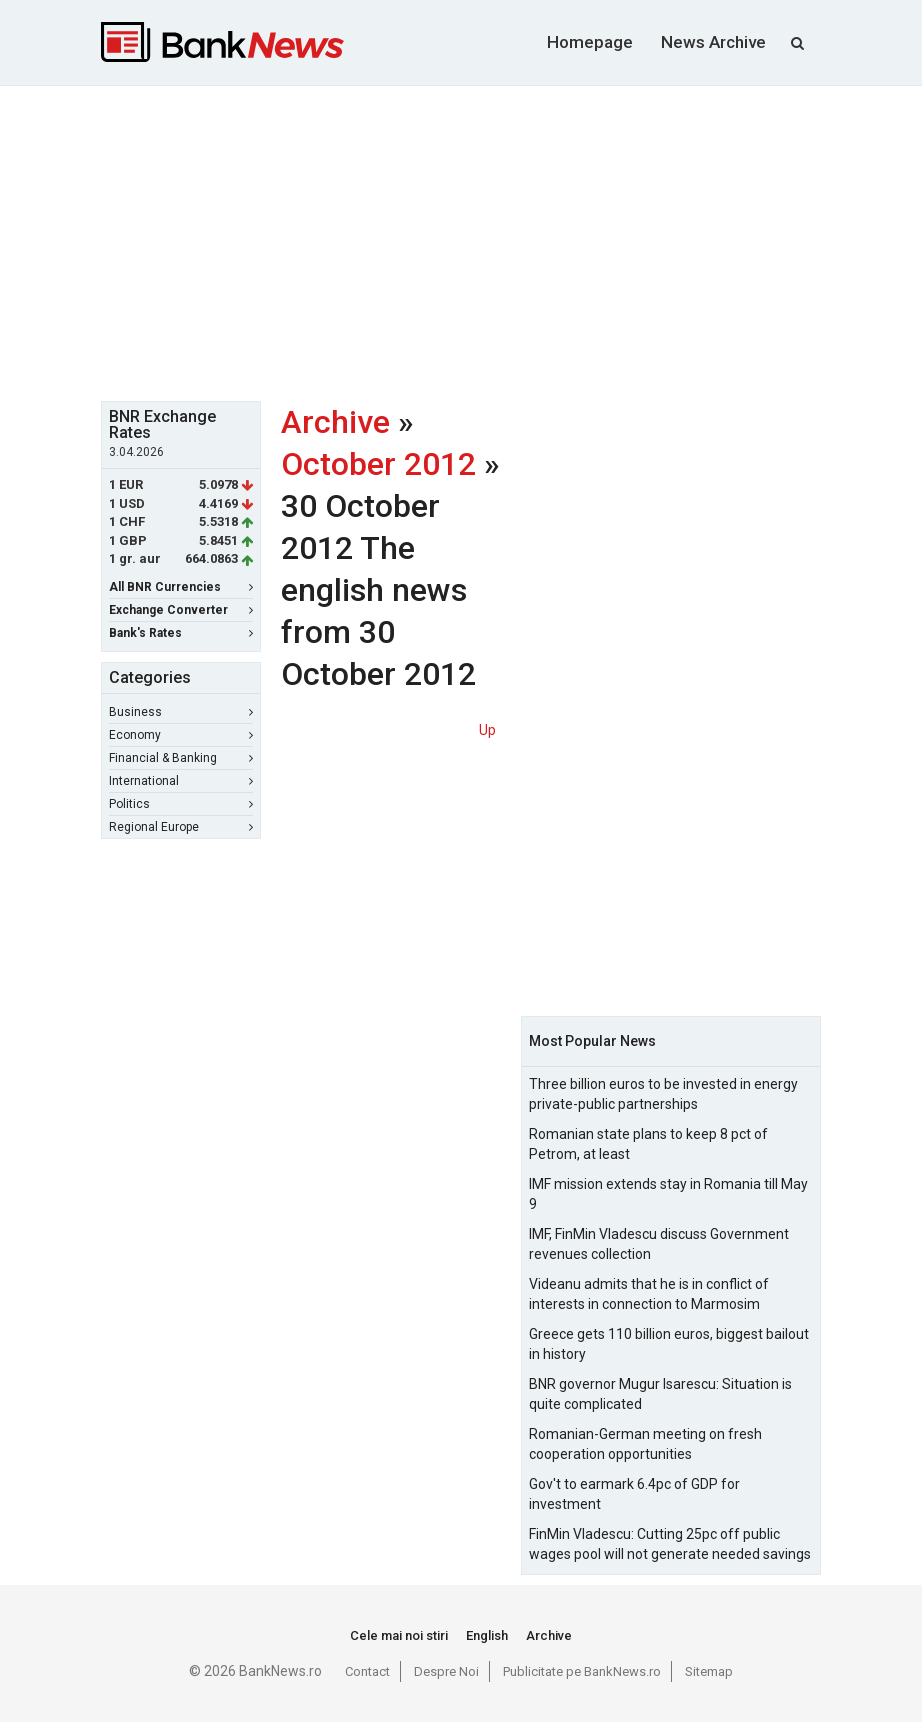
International (181, 781)
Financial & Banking (181, 758)
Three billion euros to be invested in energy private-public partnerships (663, 1094)
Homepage (590, 42)
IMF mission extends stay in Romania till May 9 (668, 1194)
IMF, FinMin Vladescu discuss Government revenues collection (659, 1244)
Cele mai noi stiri (399, 1635)
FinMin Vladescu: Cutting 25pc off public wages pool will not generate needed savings (670, 1544)
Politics (181, 804)
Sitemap (709, 1671)
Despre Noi (446, 1671)
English (487, 1635)
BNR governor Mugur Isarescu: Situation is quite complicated (660, 1394)
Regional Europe (181, 827)
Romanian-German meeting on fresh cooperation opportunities (645, 1444)
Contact (367, 1671)
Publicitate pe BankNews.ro (582, 1671)
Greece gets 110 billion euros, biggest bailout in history (669, 1344)
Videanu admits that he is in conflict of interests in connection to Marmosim (649, 1294)
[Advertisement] (511, 241)
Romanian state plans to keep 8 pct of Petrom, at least (648, 1144)
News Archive (713, 42)
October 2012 (378, 464)
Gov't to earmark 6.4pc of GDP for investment (634, 1494)
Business (181, 712)
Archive (335, 422)
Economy (181, 735)
